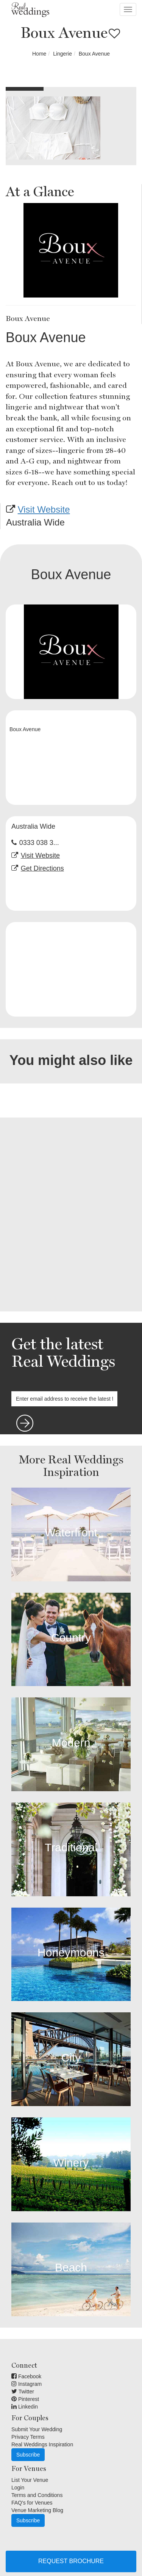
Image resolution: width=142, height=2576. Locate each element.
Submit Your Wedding (36, 2429)
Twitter (22, 2391)
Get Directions (42, 868)
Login (17, 2488)
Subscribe (28, 2455)
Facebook (26, 2376)
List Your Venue (29, 2480)
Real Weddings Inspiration (42, 2444)
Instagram (26, 2384)
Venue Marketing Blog (37, 2510)
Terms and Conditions (36, 2495)
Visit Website (44, 509)
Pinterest (25, 2399)
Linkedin (24, 2407)
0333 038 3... (39, 842)
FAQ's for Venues (32, 2503)
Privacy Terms (28, 2437)
